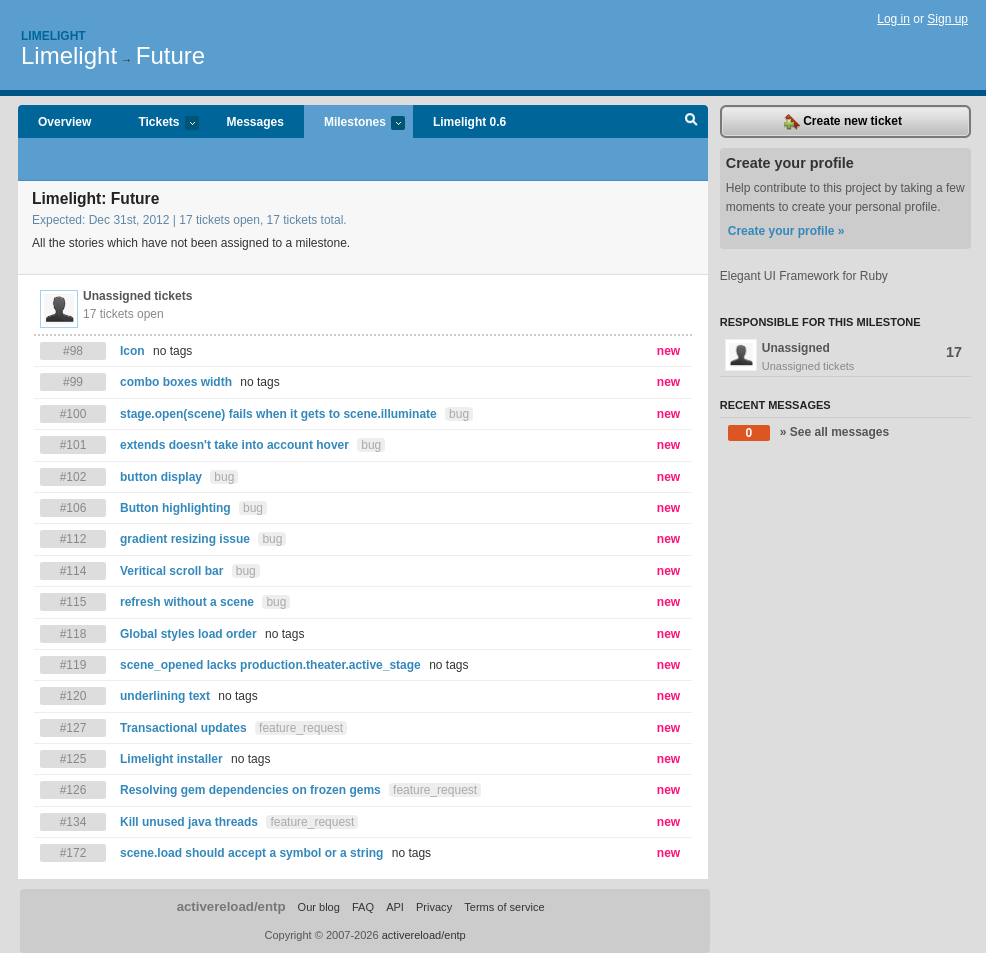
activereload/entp (231, 906)
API (395, 907)
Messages (255, 122)
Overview (64, 122)
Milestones (354, 123)
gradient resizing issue (185, 539)
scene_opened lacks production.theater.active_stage (270, 665)
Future (170, 55)
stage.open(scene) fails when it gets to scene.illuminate (278, 414)
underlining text (165, 696)
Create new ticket (843, 122)
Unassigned (845, 357)
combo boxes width (176, 382)
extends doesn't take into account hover (234, 445)
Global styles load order (188, 634)
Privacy (434, 907)
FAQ (363, 907)
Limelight (53, 36)
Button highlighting (175, 508)
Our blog (319, 907)
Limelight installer (171, 759)
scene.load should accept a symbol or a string (251, 853)
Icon (132, 351)
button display (161, 477)
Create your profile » (786, 231)
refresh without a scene (187, 602)
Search (691, 122)
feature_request (301, 728)
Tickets (158, 123)
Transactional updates (183, 728)
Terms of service (504, 907)
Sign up (947, 19)
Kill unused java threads (189, 822)
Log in (893, 19)
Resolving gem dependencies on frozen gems (250, 790)
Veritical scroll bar (171, 571)
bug (459, 414)
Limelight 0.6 (469, 122)
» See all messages (808, 433)
